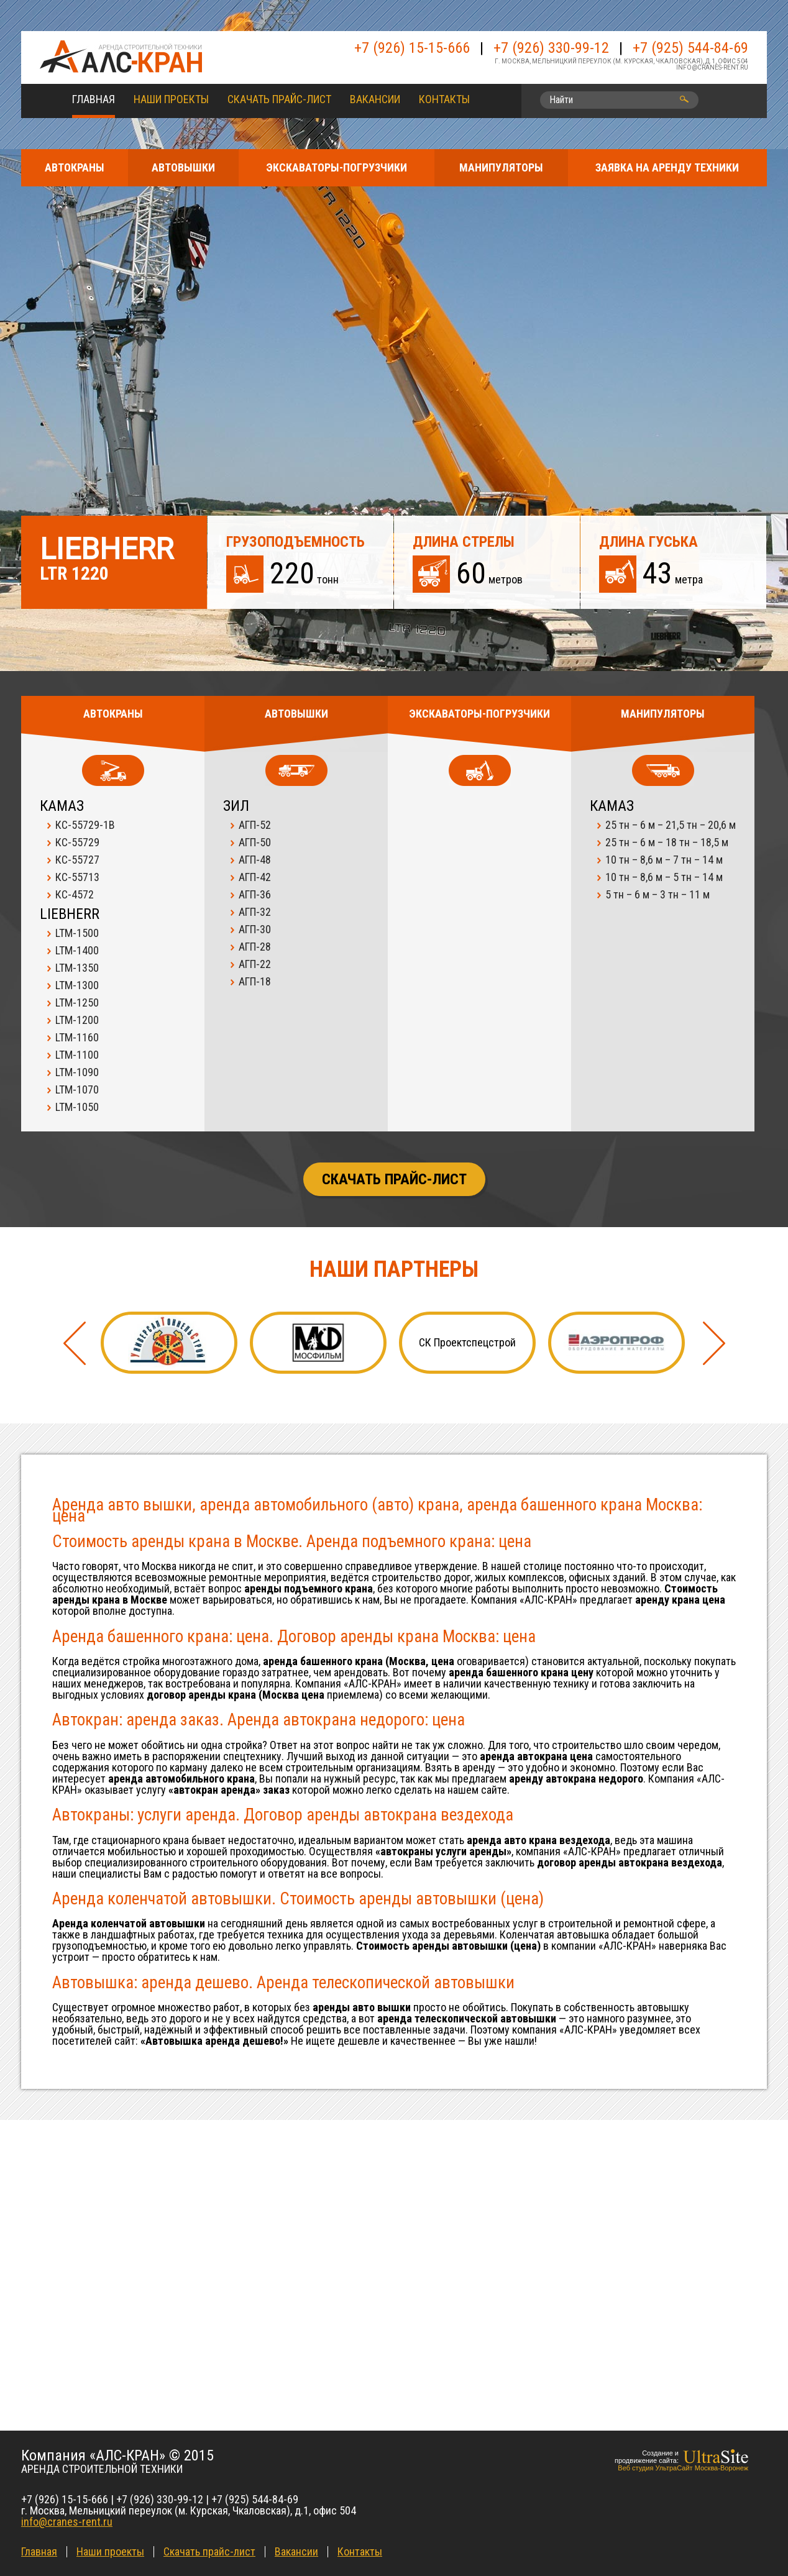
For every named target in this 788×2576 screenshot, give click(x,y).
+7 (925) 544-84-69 (690, 48)
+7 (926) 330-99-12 (551, 48)
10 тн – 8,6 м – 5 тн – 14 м (664, 877)
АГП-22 (255, 964)
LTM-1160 (77, 1037)
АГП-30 (255, 929)
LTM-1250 (77, 1002)
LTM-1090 (77, 1072)
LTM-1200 (77, 1019)
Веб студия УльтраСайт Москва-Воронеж (683, 2468)
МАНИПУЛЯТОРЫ (501, 167)
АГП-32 (255, 911)
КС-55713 (77, 877)
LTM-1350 (77, 967)
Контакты (444, 99)
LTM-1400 (77, 950)
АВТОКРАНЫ (74, 167)
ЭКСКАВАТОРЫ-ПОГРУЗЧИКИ (336, 167)
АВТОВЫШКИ (183, 167)
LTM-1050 (77, 1106)
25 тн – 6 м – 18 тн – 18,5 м (666, 842)
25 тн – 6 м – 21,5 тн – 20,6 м (670, 824)
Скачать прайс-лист (279, 99)
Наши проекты (171, 99)
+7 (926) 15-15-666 (412, 48)
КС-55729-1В (85, 824)
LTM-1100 (77, 1054)
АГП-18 (255, 981)
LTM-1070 (77, 1089)
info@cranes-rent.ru (712, 67)
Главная (93, 99)
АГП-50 (255, 842)
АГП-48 (255, 859)
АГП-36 (255, 894)
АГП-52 (255, 824)
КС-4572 (74, 894)
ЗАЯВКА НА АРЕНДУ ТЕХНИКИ (667, 167)
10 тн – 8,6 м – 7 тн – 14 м (664, 859)
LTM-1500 (77, 932)
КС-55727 (77, 859)
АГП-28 (255, 946)
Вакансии (375, 99)
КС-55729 (77, 842)
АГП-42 (255, 877)
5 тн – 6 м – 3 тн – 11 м (657, 894)
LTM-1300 (77, 985)
